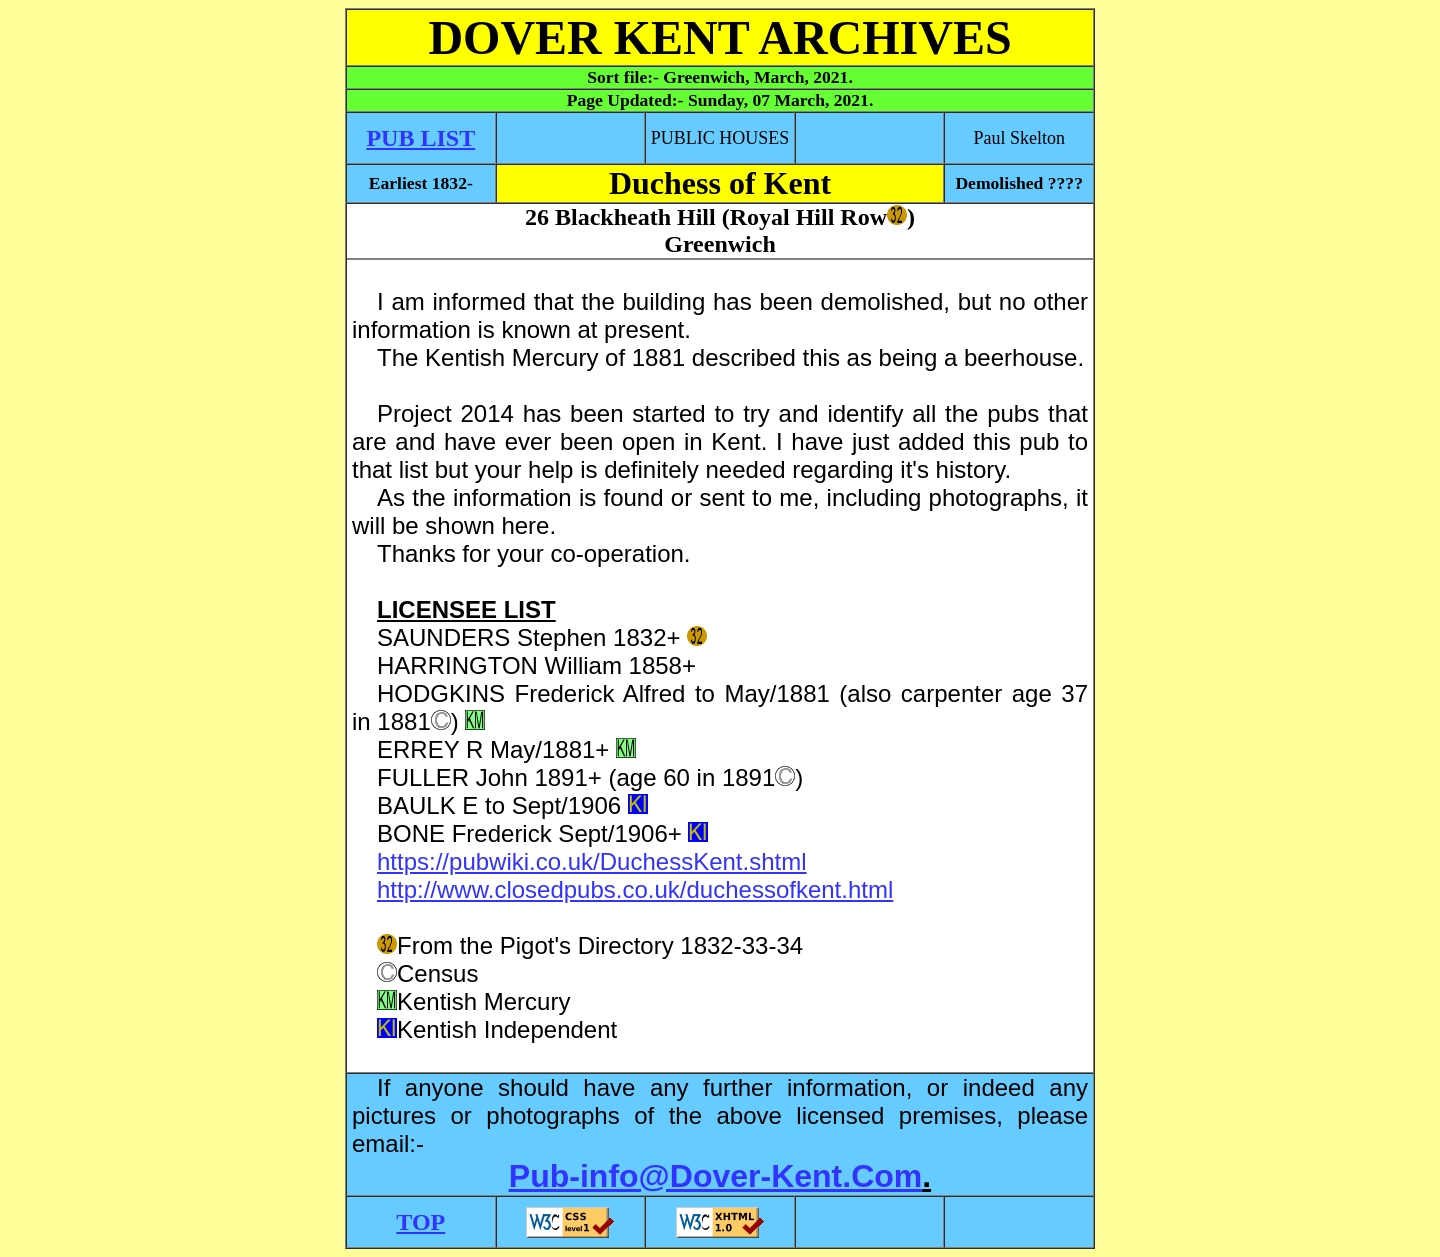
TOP (420, 1222)
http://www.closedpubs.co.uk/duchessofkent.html (635, 889)
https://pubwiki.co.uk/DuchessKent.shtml (592, 861)
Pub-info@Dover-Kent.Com (715, 1176)
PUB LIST (420, 138)
